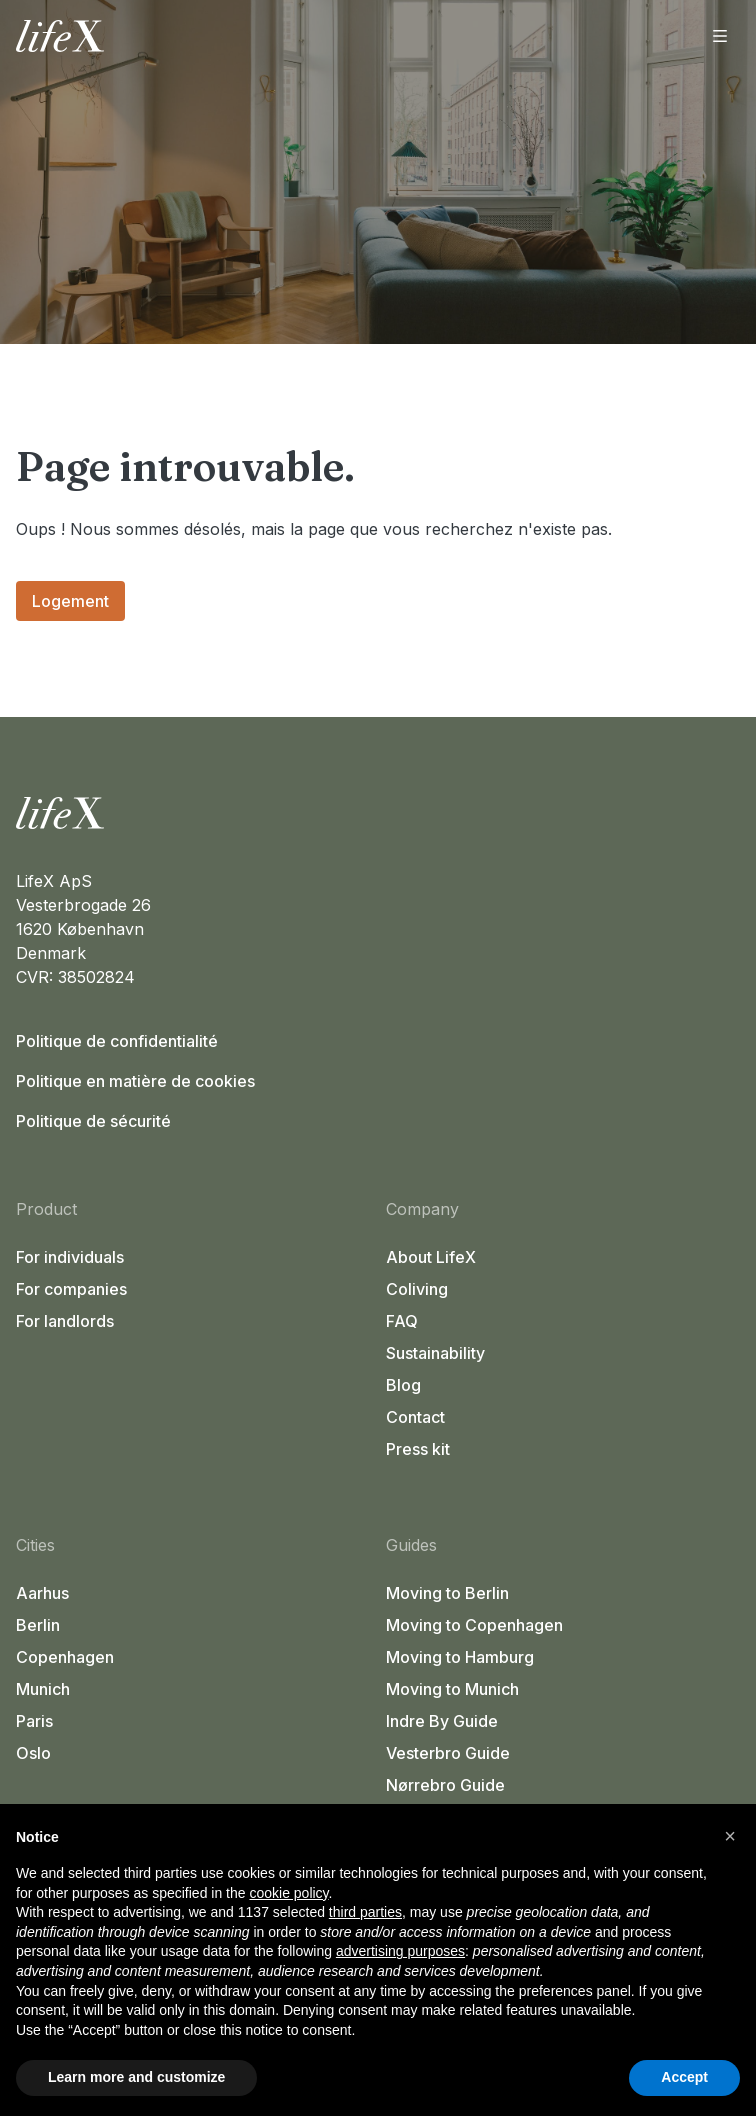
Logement (70, 601)
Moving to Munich (452, 1689)
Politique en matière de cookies (135, 1081)
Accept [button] (684, 2077)
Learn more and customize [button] (136, 2077)
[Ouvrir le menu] (720, 36)
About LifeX (431, 1257)
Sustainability (435, 1353)
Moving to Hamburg (460, 1657)
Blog (403, 1385)
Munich (43, 1689)
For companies (71, 1289)
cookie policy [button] (288, 1893)
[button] (730, 1836)
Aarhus (42, 1593)
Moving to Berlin (447, 1593)
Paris (34, 1721)
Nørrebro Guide (445, 1785)
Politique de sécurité (93, 1121)
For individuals (70, 1257)
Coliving (417, 1289)
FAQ (402, 1321)
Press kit (418, 1449)
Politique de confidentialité (117, 1041)
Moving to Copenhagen (474, 1625)
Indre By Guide (442, 1721)
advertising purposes (400, 1951)
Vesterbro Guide (448, 1753)
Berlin (38, 1625)
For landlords (65, 1321)
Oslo (33, 1753)
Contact (415, 1417)
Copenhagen (65, 1657)
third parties (365, 1912)
